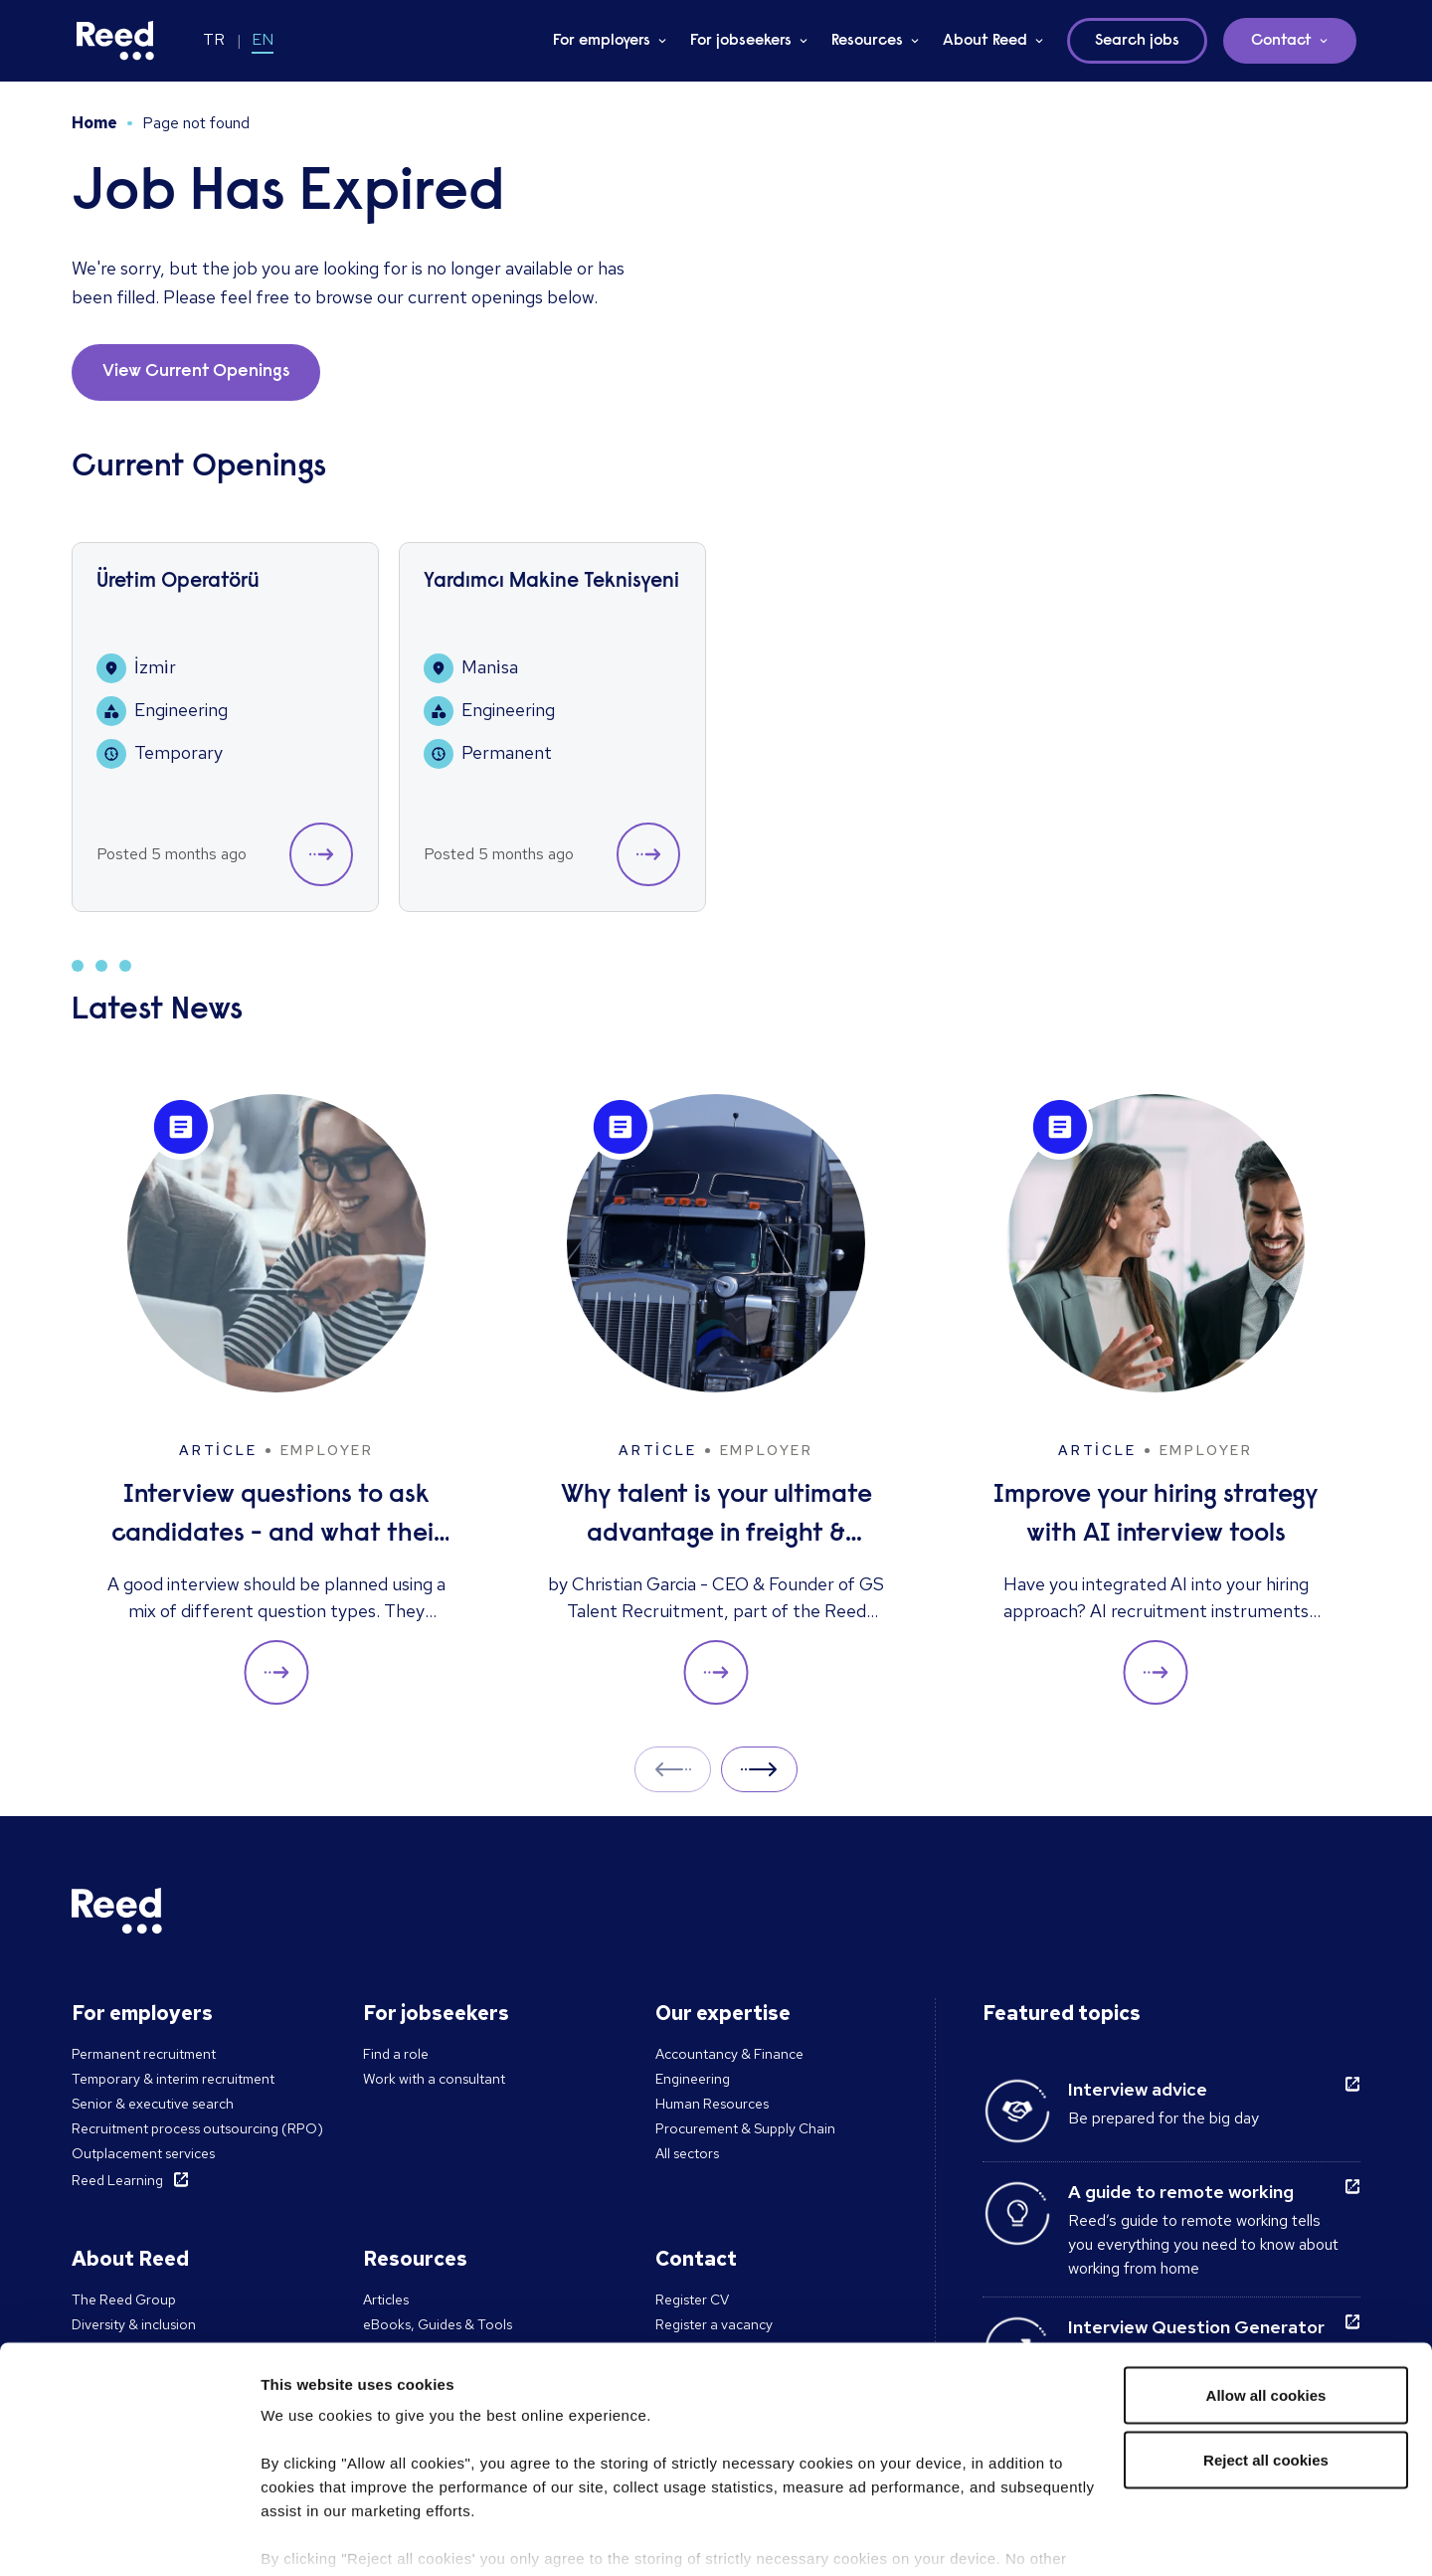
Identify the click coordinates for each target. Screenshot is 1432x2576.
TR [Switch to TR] (214, 39)
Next (759, 1768)
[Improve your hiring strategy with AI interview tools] (1155, 1400)
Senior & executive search (153, 2104)
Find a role (396, 2054)
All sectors (687, 2153)
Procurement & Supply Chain (745, 2128)
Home (94, 122)
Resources (867, 41)
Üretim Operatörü (178, 582)
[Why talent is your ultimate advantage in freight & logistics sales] (716, 1400)
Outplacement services (143, 2153)
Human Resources (712, 2104)
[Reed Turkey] (115, 41)
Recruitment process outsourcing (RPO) (197, 2128)
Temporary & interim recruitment (173, 2079)
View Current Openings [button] (195, 372)
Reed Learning (117, 2180)
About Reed (985, 41)
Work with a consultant (434, 2079)
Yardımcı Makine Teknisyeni (551, 582)
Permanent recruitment (144, 2054)
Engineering (692, 2079)
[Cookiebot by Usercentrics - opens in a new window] (129, 2537)
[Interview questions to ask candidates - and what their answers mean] (276, 1400)
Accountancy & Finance (729, 2054)
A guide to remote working (1181, 2191)
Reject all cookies (1266, 2362)
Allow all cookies (1266, 2297)
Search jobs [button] (1137, 41)
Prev (672, 1768)
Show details (307, 2536)
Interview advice (1137, 2089)
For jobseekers (741, 41)
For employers (601, 41)
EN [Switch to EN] (262, 39)
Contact (1281, 41)
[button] (321, 854)
